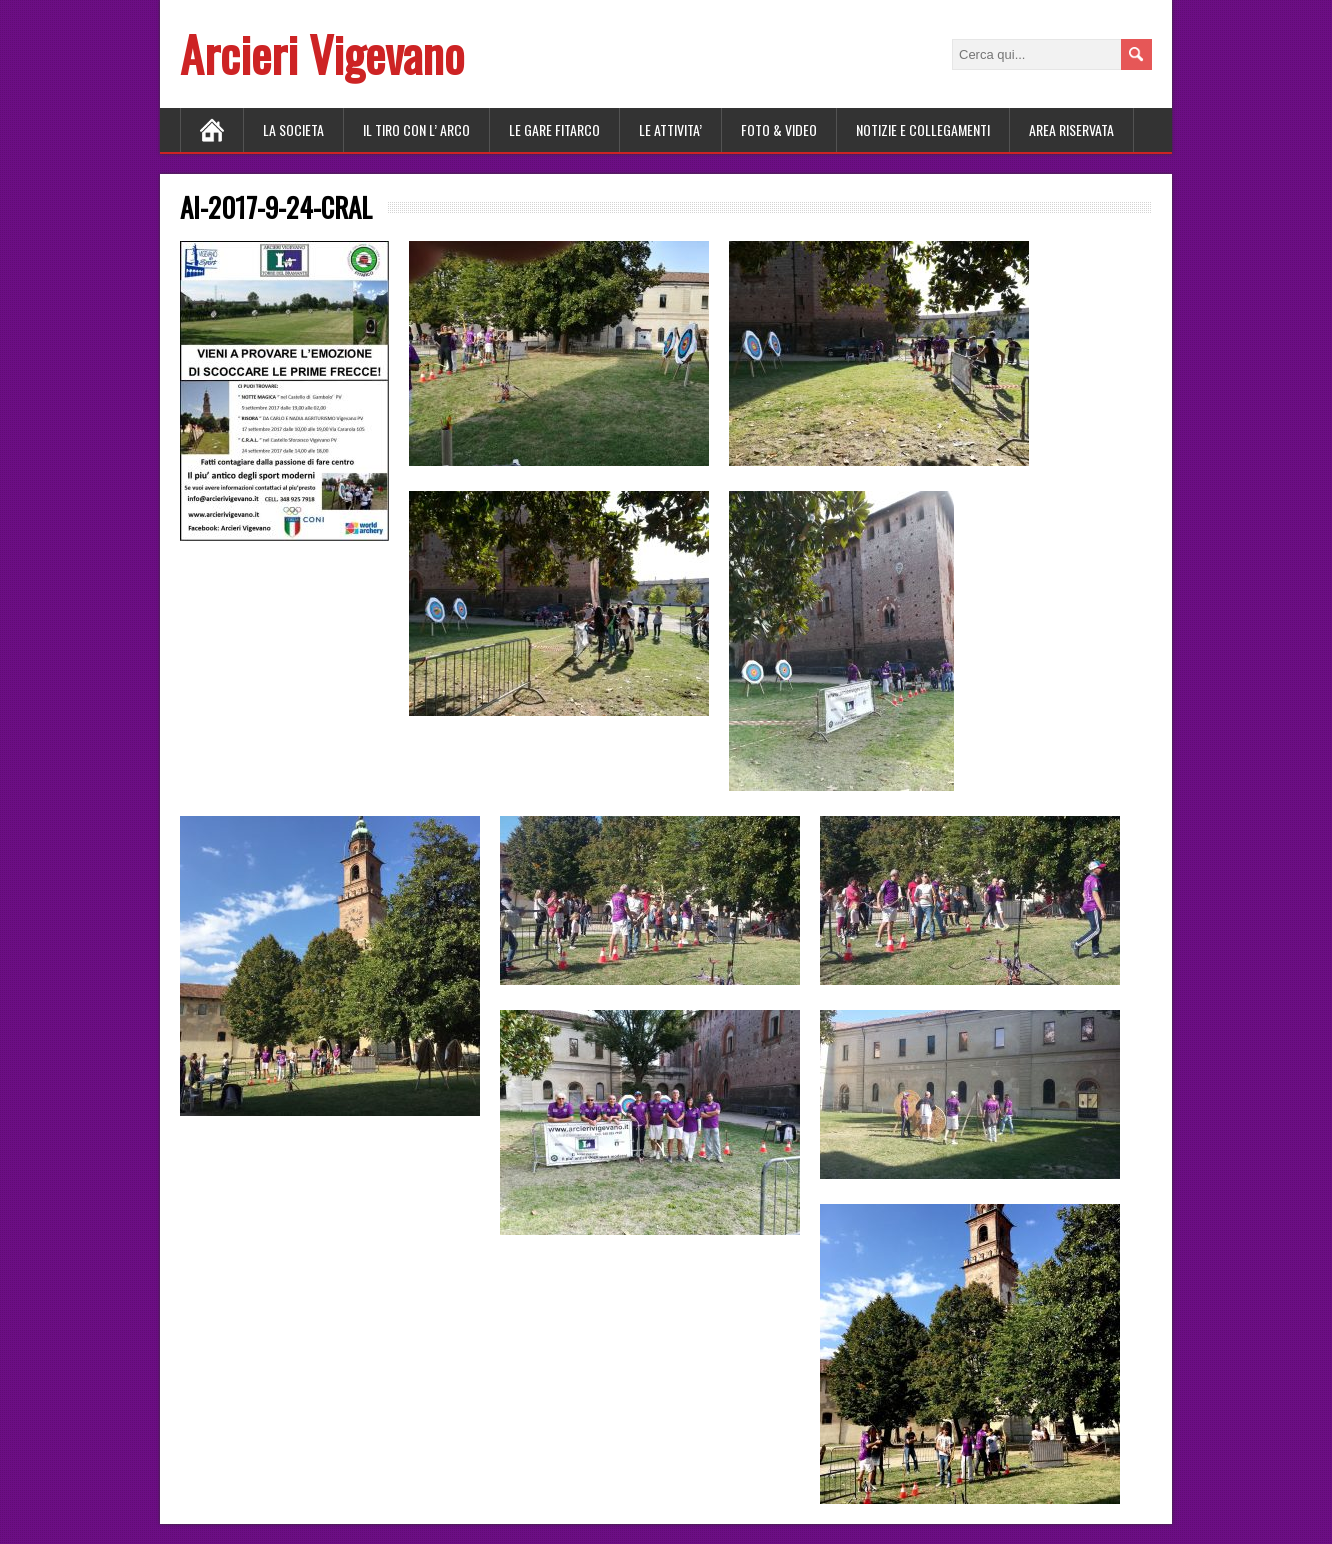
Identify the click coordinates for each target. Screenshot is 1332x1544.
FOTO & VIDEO (779, 129)
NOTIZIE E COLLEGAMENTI (923, 129)
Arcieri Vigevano (322, 53)
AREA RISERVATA (1071, 129)
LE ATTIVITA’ (670, 129)
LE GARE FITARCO (554, 129)
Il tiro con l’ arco (416, 129)
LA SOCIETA (293, 129)
